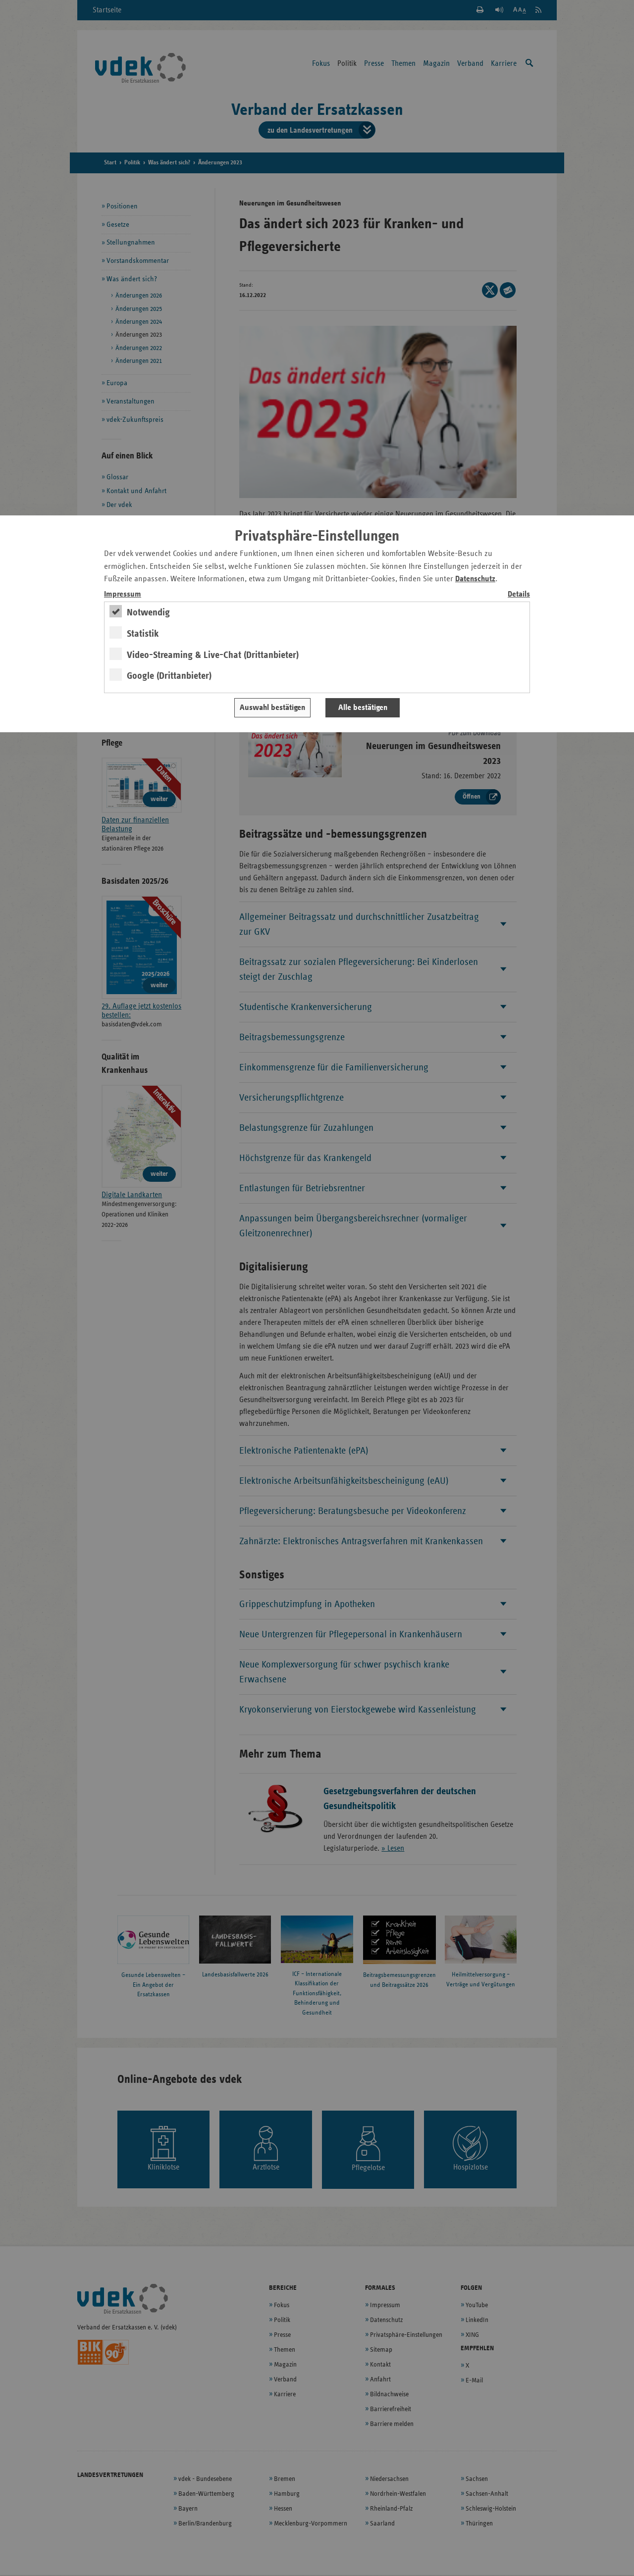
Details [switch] (519, 594)
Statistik (143, 634)
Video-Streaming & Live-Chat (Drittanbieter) (213, 655)
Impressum (122, 594)
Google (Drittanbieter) (169, 676)
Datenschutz (475, 579)
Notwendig (148, 612)
